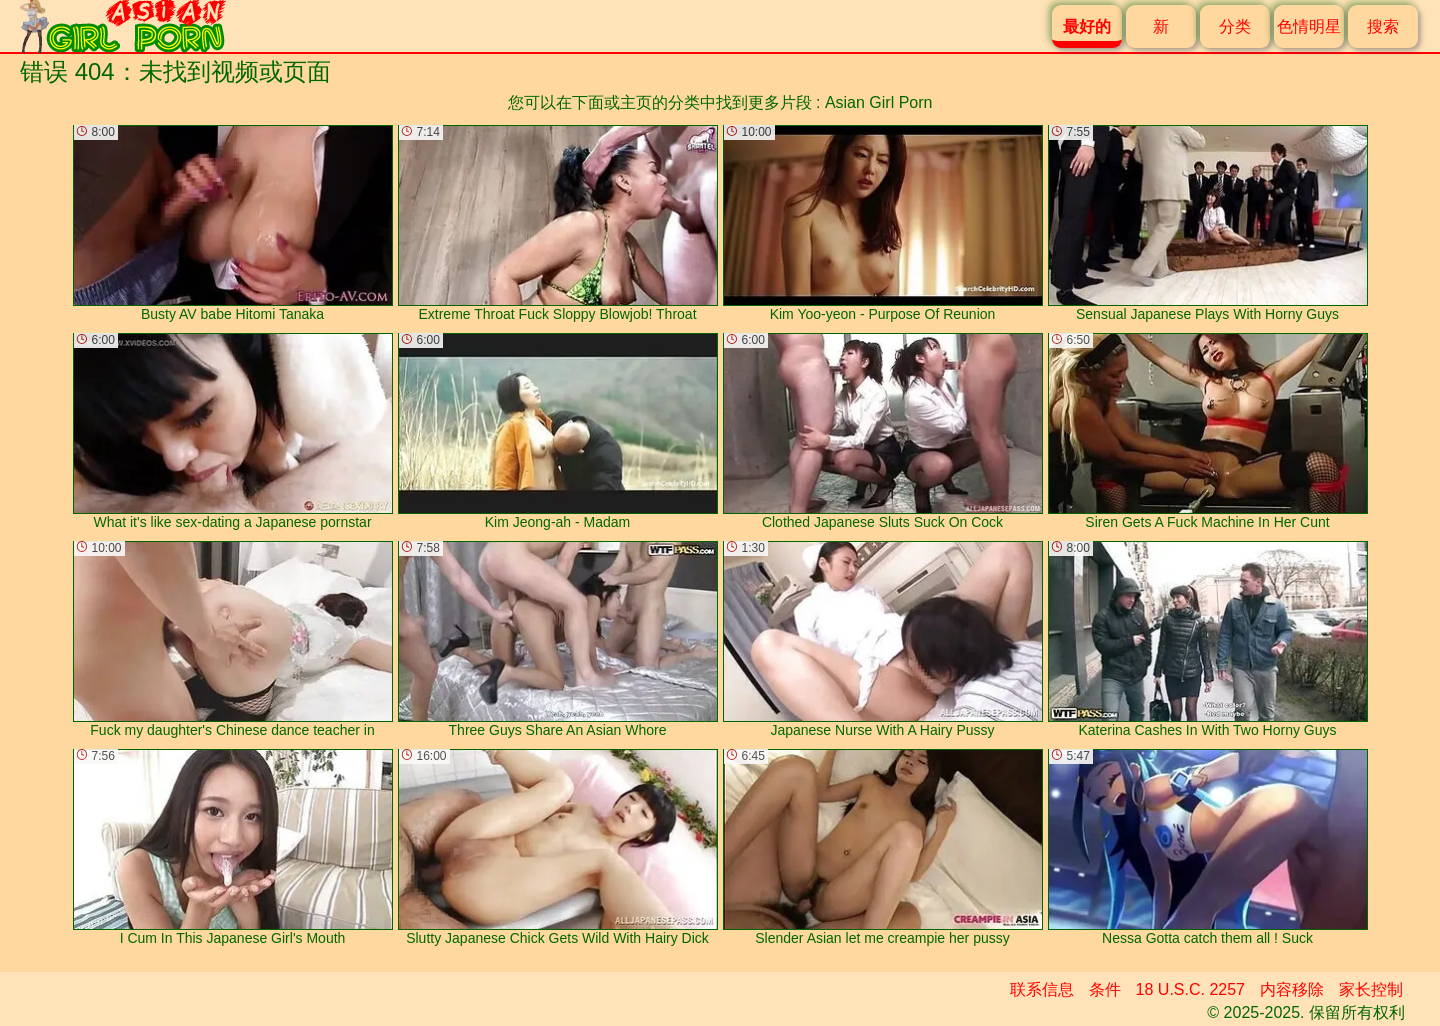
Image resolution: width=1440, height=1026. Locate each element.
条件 (1105, 989)
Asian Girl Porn (879, 102)
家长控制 (1371, 989)
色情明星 (1309, 26)
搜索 (1383, 26)
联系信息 (1042, 989)
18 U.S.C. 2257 (1190, 989)
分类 (1235, 26)
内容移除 (1292, 989)
